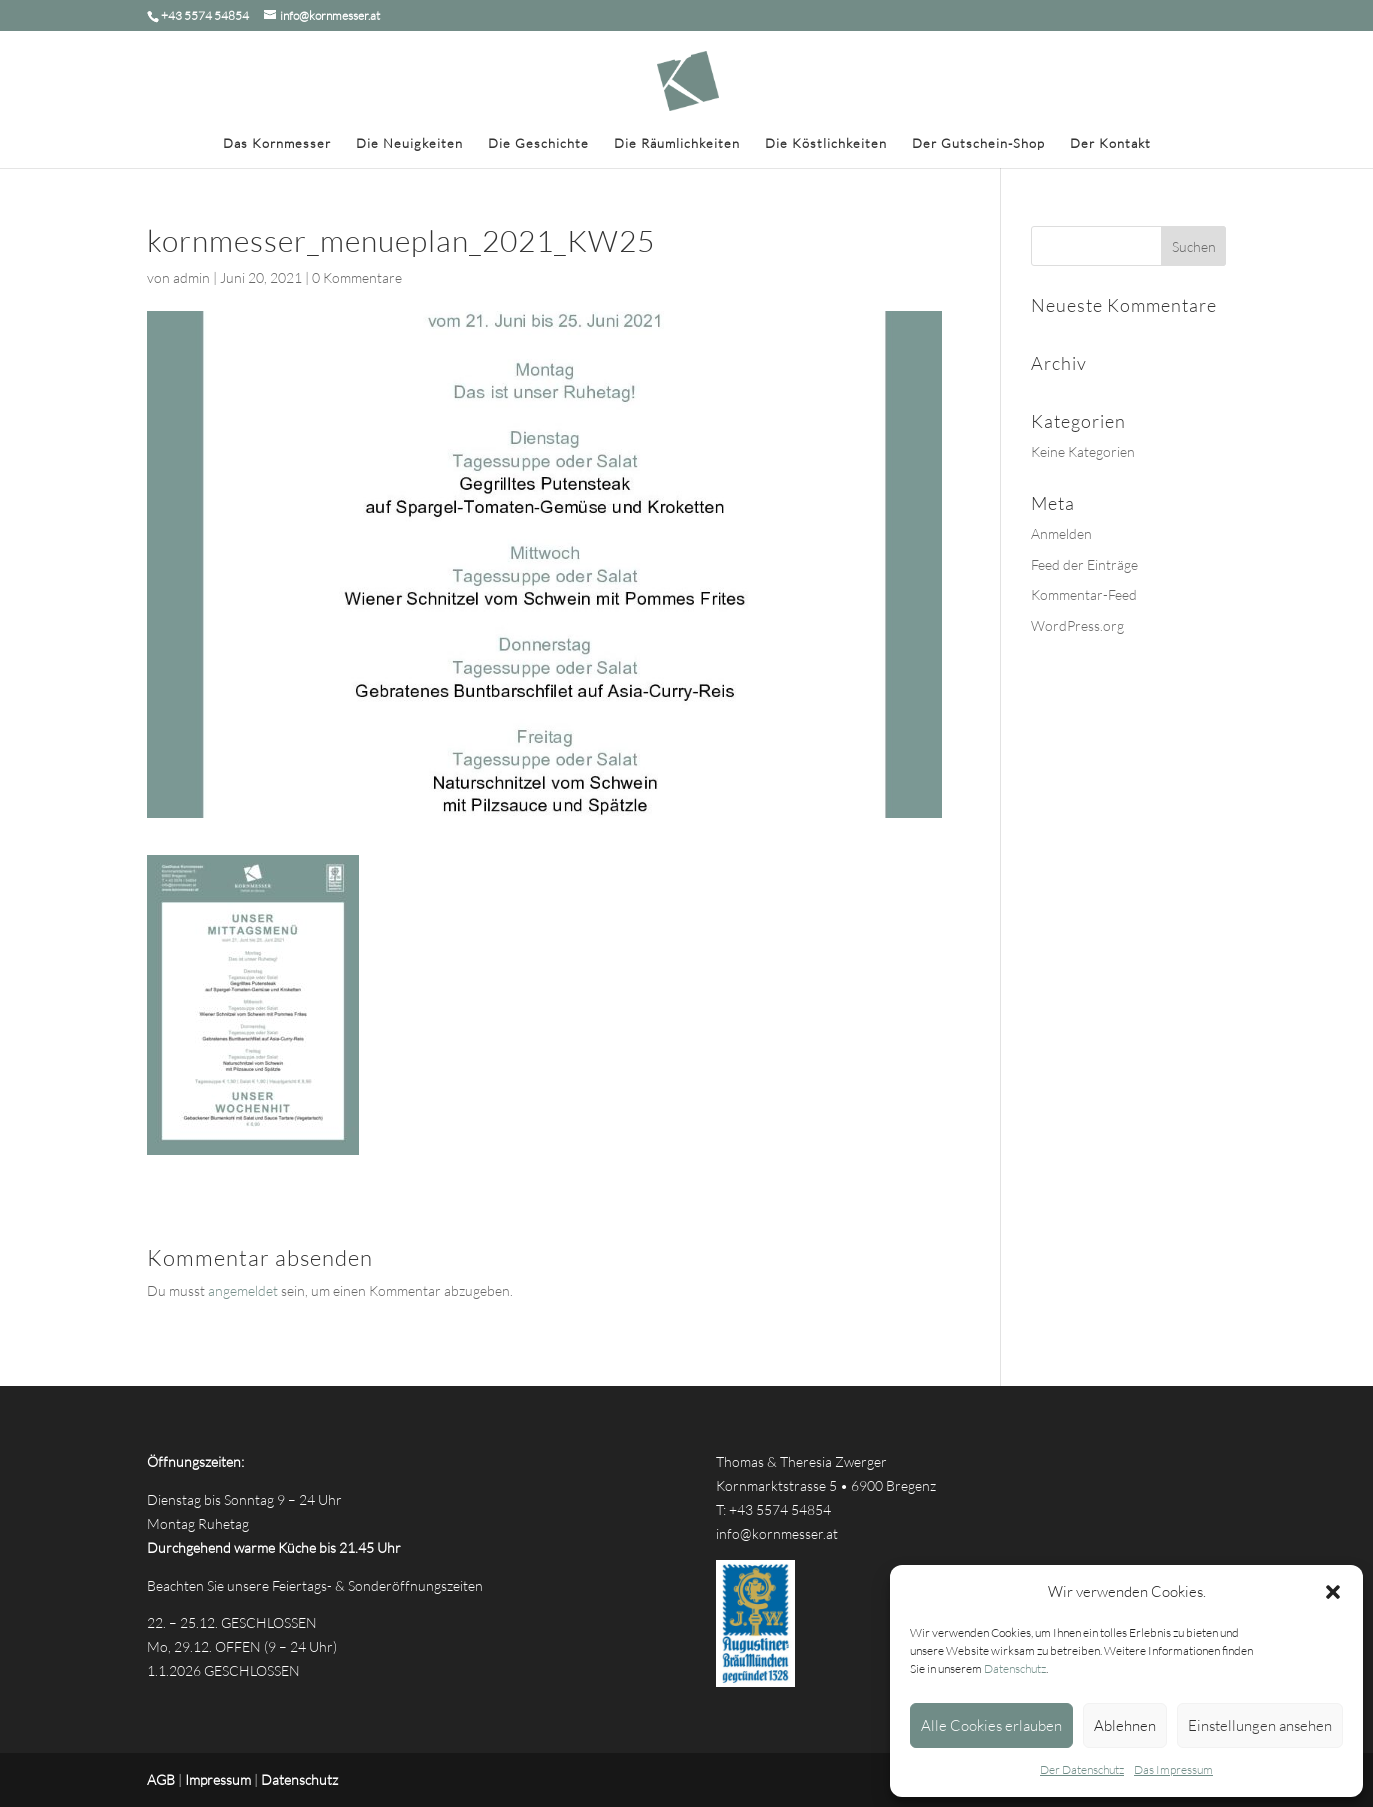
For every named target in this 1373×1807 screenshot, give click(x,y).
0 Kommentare (357, 277)
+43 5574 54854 (780, 1509)
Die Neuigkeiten (409, 143)
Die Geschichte (538, 143)
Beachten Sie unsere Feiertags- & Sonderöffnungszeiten (315, 1585)
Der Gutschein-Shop (978, 143)
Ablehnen (1125, 1725)
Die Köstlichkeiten (826, 143)
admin (191, 277)
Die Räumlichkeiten (677, 143)
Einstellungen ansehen (1260, 1725)
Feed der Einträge (1084, 564)
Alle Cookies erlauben (991, 1725)
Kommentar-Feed (1084, 594)
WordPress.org (1077, 625)
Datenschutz (1015, 1668)
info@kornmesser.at (777, 1533)
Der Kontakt (1110, 143)
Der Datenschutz (1082, 1769)
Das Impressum (1173, 1769)
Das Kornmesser (277, 143)
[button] (1333, 1592)
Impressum (218, 1779)
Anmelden (1061, 533)
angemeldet (243, 1290)
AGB (161, 1779)
